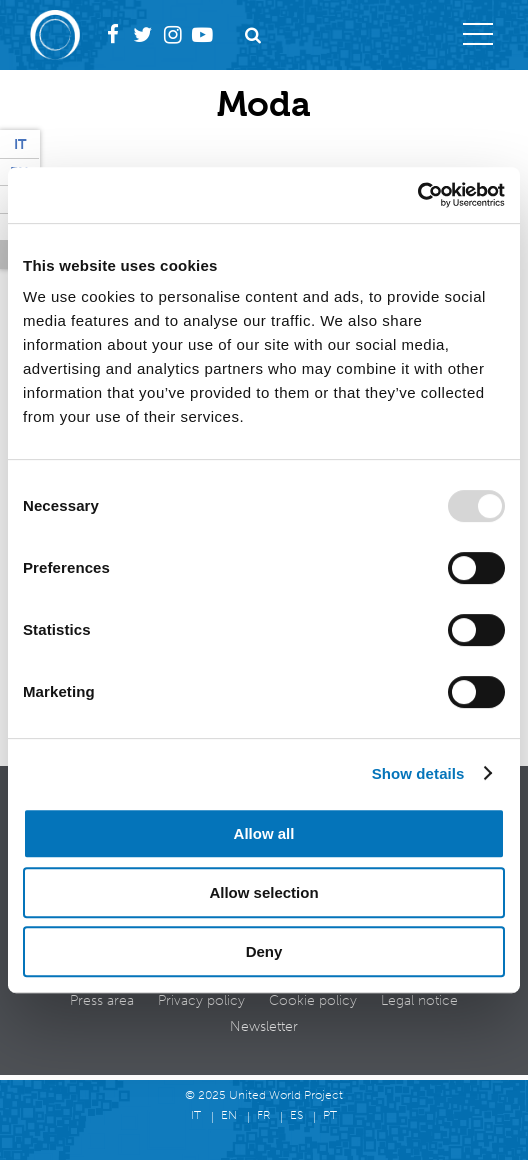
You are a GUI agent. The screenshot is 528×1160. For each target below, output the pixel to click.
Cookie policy (313, 1000)
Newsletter (264, 1026)
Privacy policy (201, 1000)
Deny (264, 951)
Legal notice (419, 1000)
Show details (418, 773)
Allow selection (263, 892)
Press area (102, 1000)
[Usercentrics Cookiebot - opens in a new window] (417, 195)
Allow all (264, 833)
